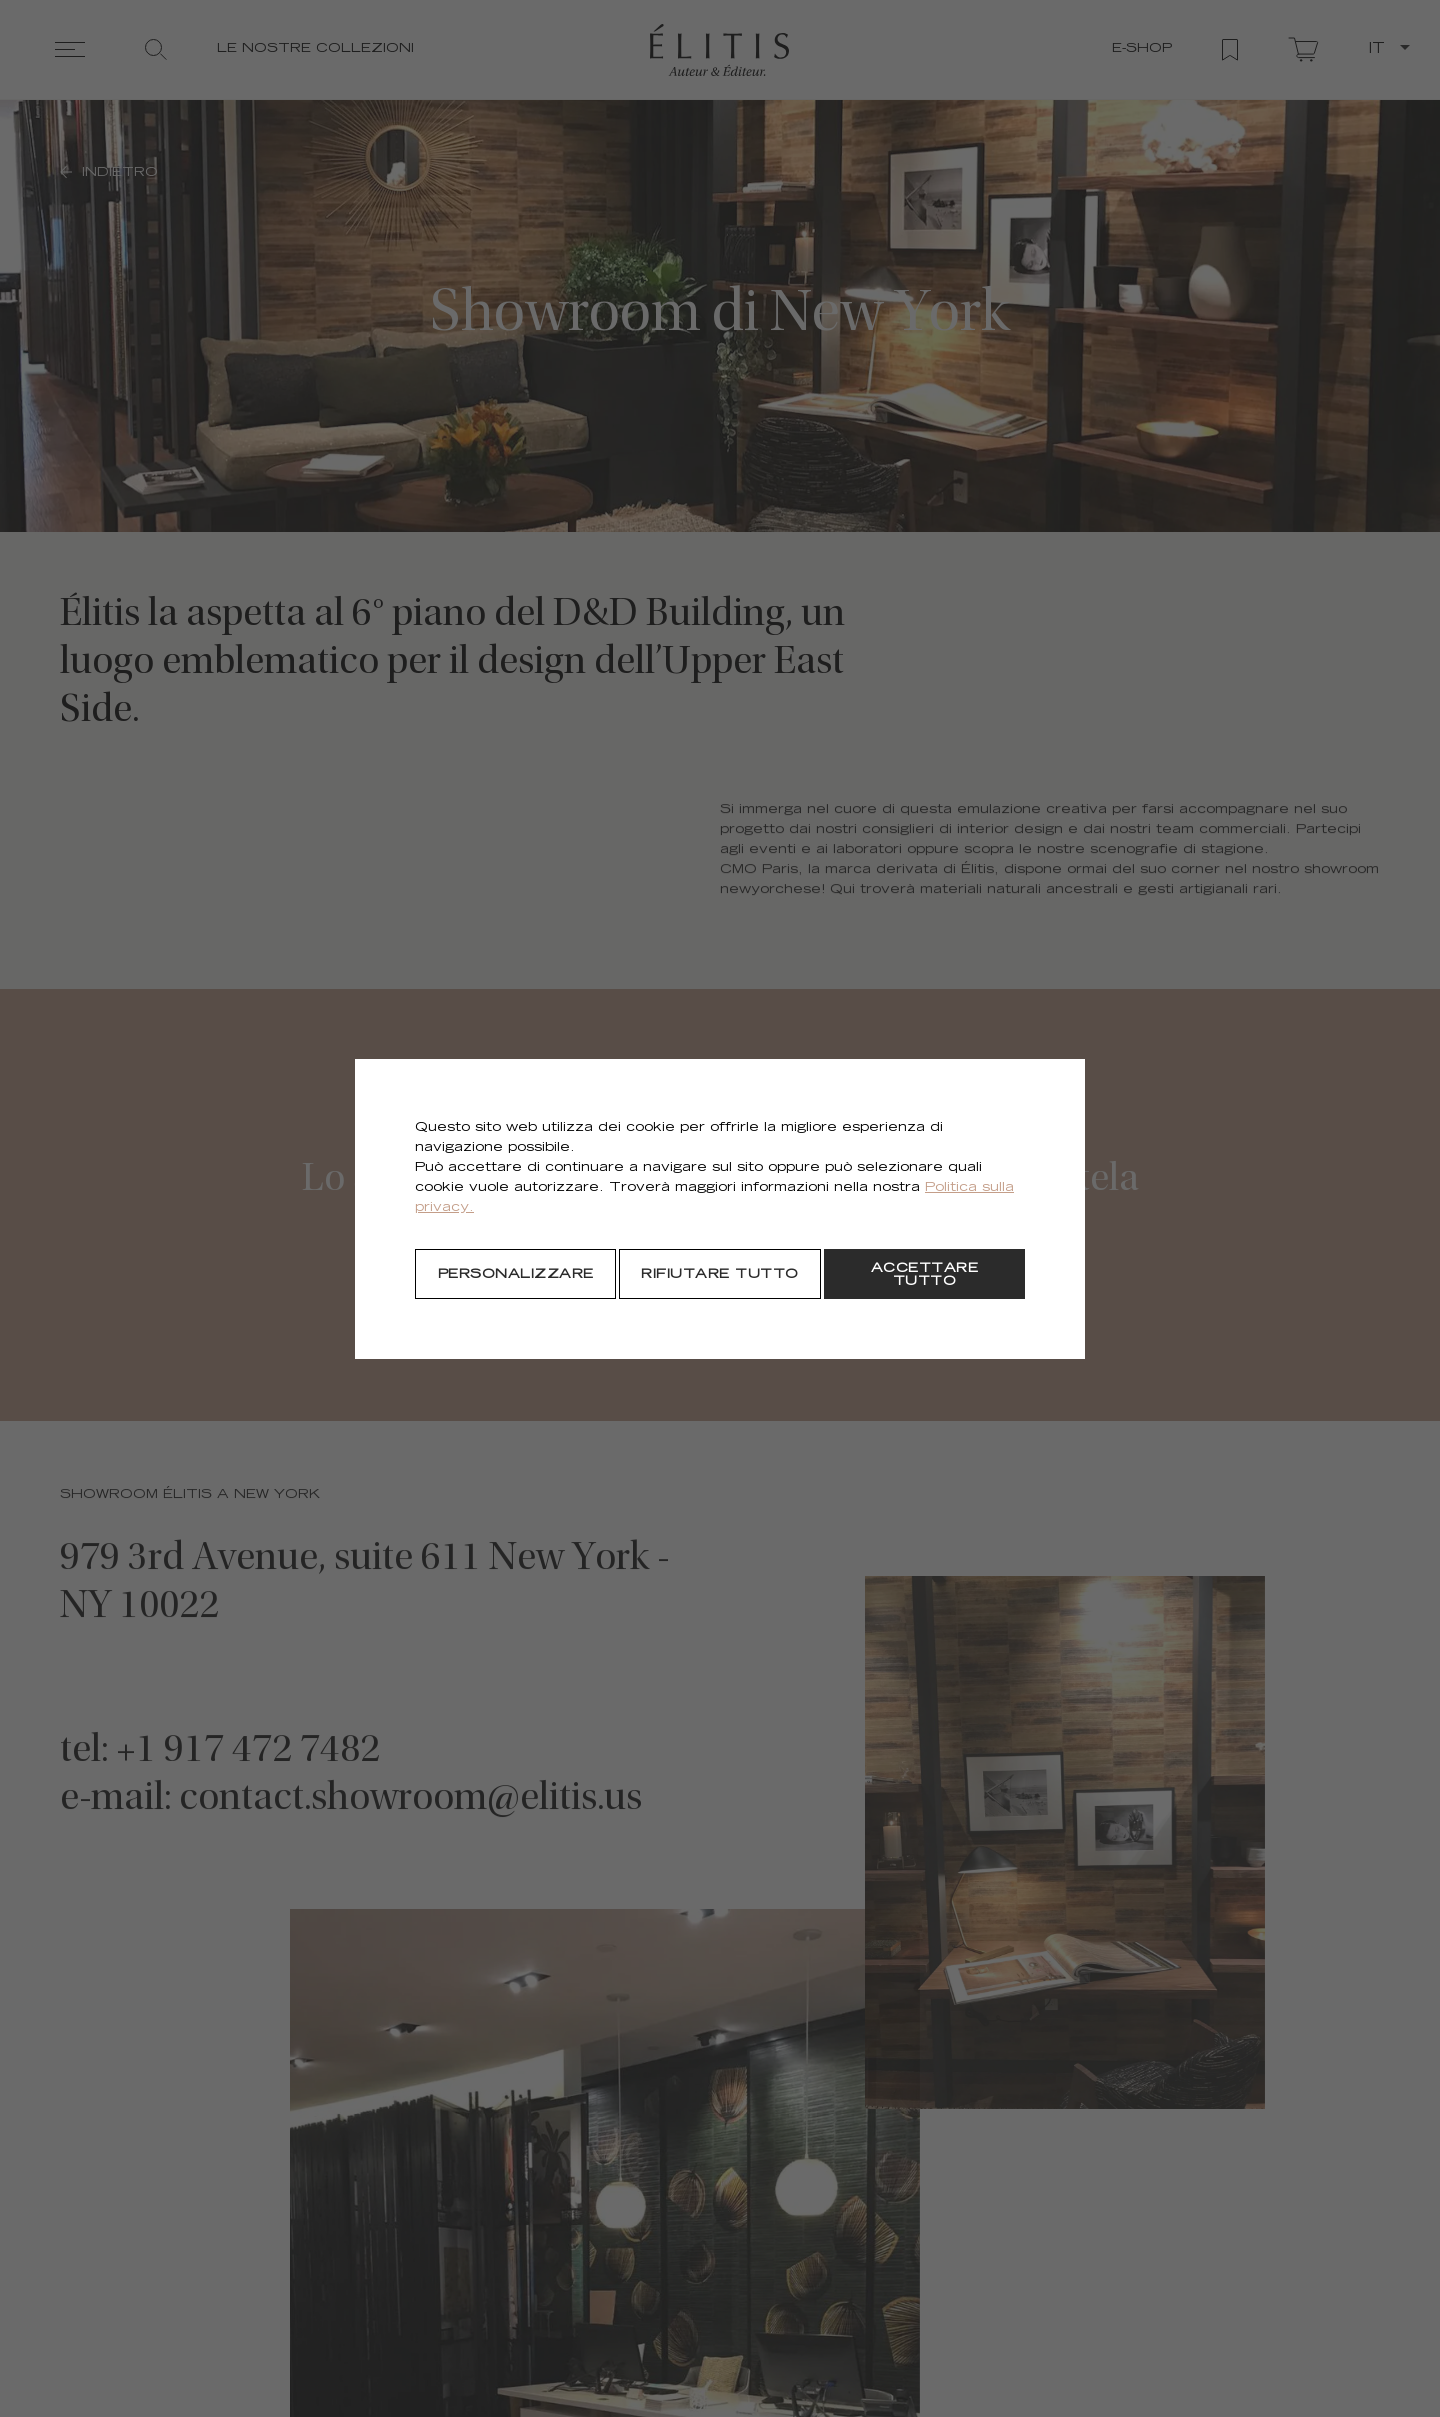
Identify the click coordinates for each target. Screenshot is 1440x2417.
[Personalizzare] (515, 1274)
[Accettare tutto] (924, 1274)
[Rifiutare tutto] (719, 1274)
